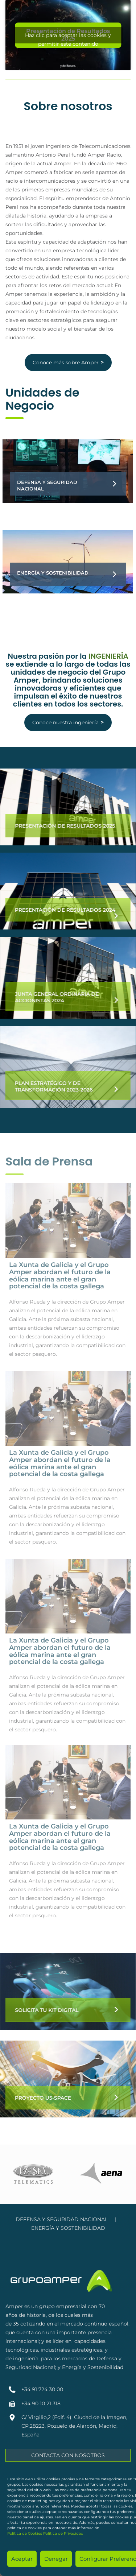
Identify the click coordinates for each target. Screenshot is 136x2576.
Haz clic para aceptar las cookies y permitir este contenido (68, 38)
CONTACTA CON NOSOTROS (68, 2455)
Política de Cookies (24, 2533)
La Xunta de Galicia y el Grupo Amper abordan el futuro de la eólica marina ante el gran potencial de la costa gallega (60, 1275)
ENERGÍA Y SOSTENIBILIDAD (68, 2228)
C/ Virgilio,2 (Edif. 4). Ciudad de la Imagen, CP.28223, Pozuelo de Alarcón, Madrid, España (74, 2426)
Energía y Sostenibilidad (52, 573)
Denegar (56, 2558)
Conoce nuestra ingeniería (68, 722)
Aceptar (22, 2558)
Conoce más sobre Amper (68, 362)
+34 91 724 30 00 (42, 2389)
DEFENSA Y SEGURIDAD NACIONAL (62, 2219)
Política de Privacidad (63, 2533)
